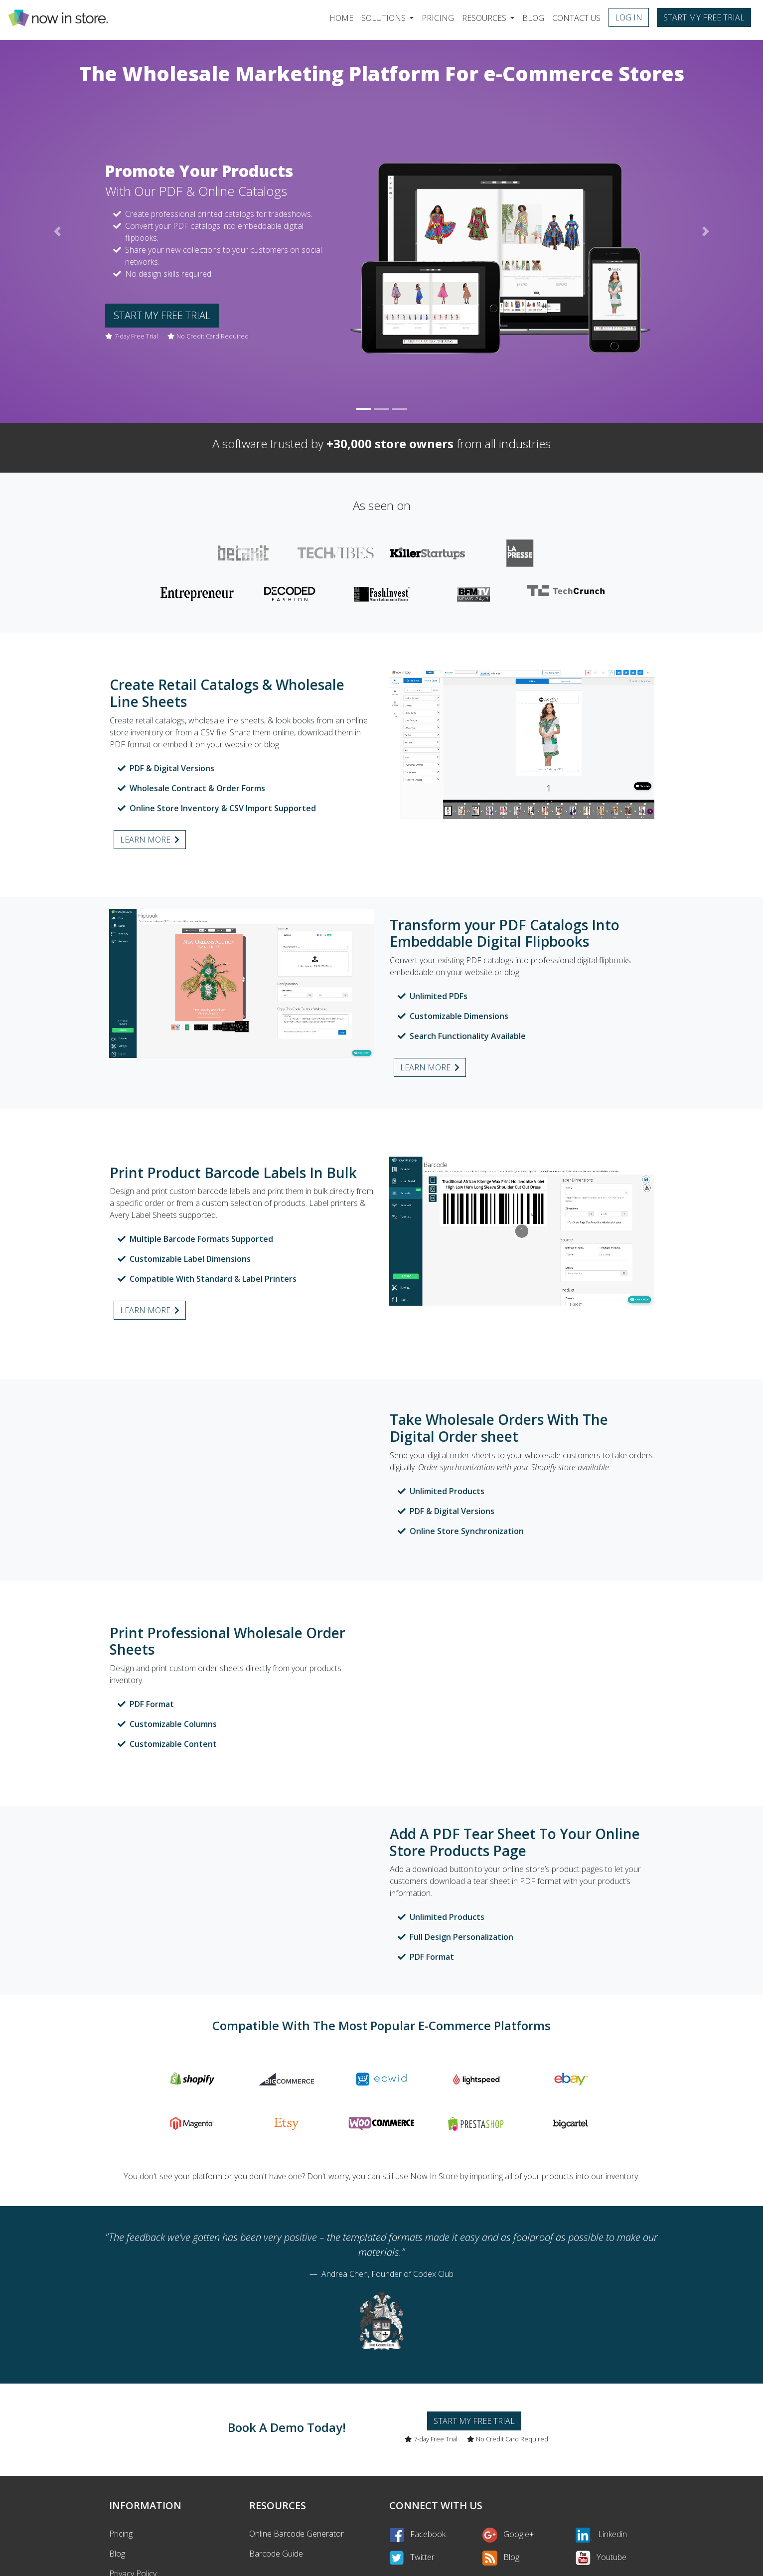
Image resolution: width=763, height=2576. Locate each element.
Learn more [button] (149, 839)
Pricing (438, 17)
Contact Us (576, 17)
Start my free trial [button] (704, 17)
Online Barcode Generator (296, 2533)
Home (343, 17)
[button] (57, 231)
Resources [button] (485, 17)
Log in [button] (628, 17)
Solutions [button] (384, 17)
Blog (533, 17)
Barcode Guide (276, 2553)
